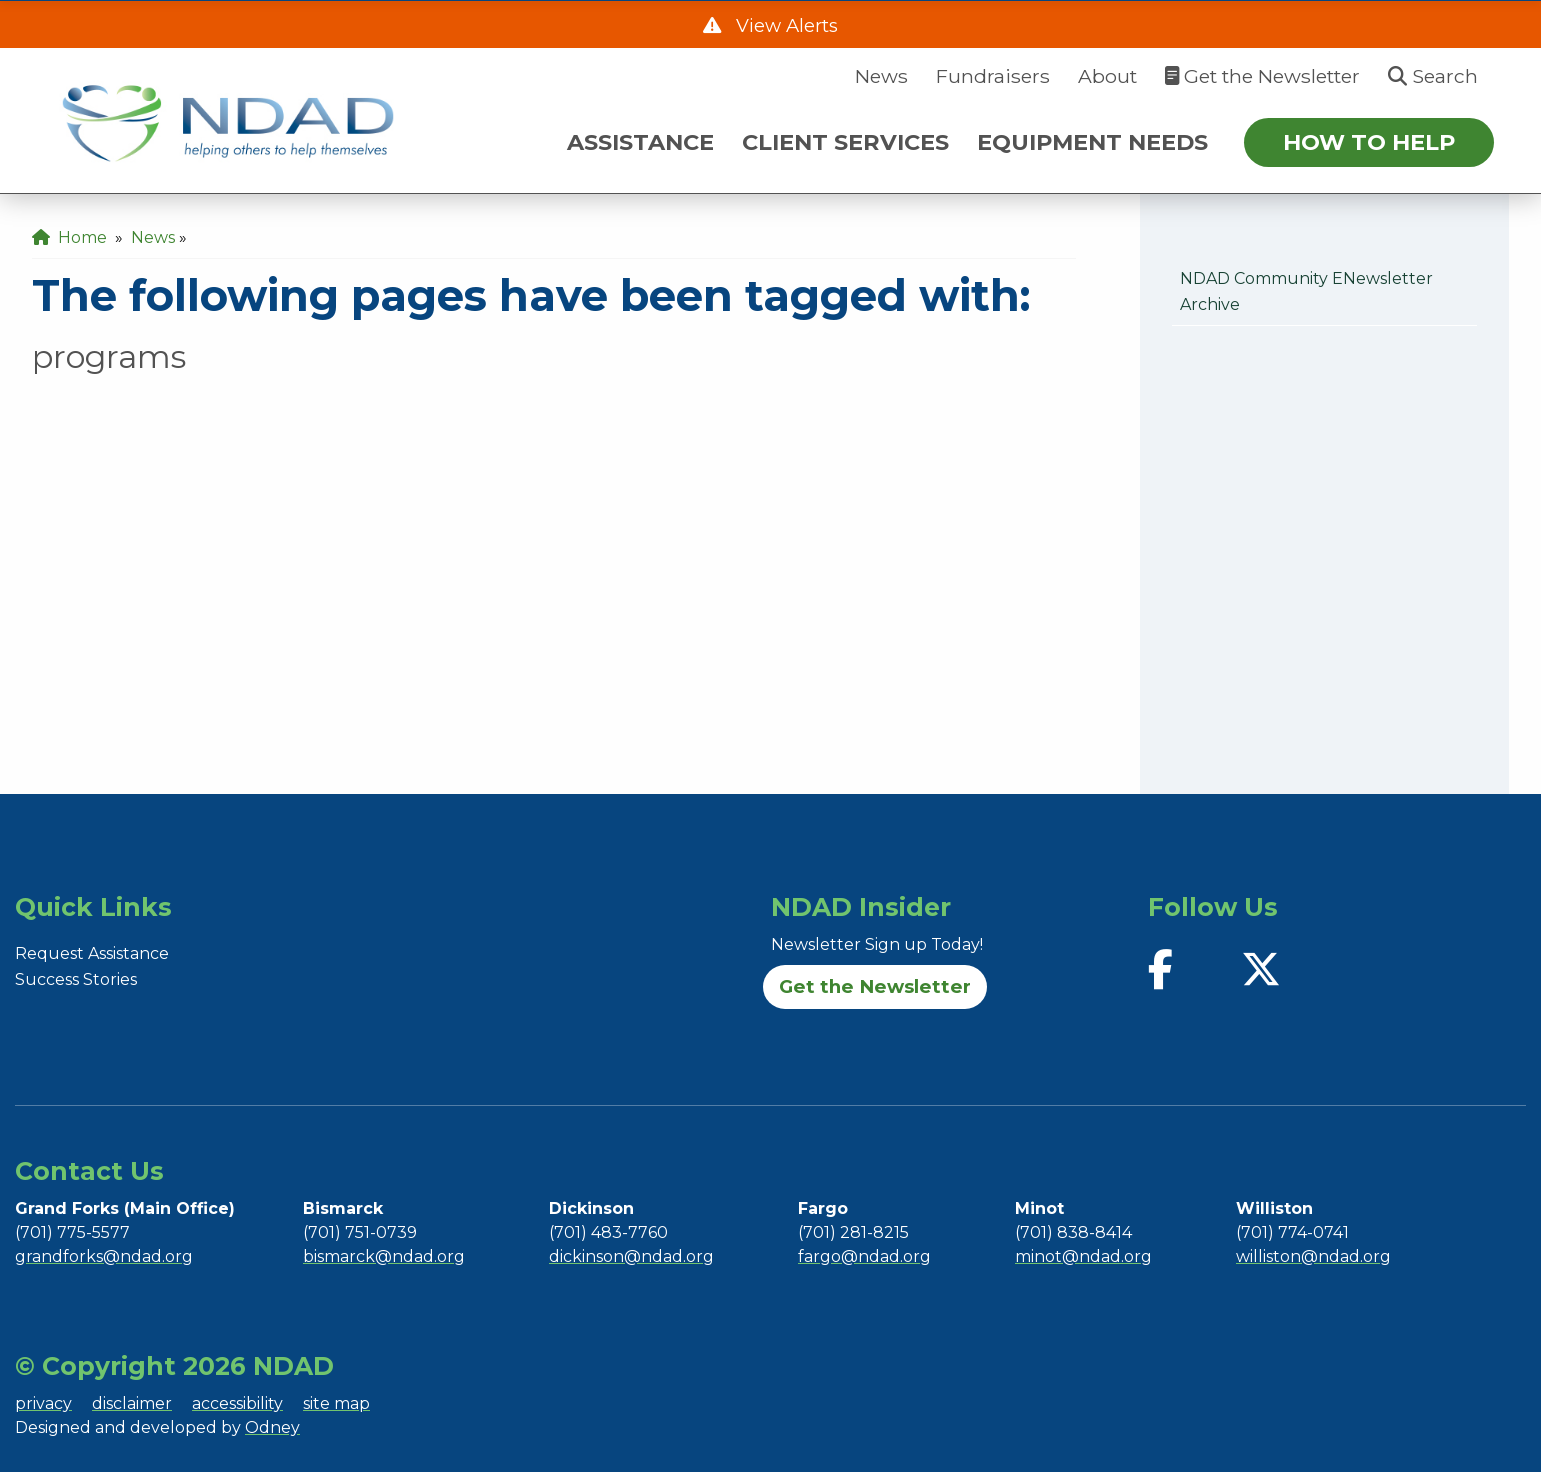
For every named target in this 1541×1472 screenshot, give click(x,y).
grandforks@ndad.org (104, 1256)
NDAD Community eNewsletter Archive (1306, 291)
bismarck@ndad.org (384, 1256)
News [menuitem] (153, 237)
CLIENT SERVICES (845, 142)
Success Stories (76, 979)
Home (69, 237)
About (1107, 76)
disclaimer (132, 1403)
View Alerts (784, 25)
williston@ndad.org (1313, 1256)
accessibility (237, 1403)
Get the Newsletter (1262, 76)
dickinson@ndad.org (631, 1256)
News (881, 76)
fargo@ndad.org (864, 1256)
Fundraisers (993, 76)
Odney (272, 1427)
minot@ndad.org (1083, 1256)
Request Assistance (92, 953)
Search (1433, 76)
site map (336, 1403)
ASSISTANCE (640, 142)
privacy (43, 1403)
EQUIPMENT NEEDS (1092, 142)
